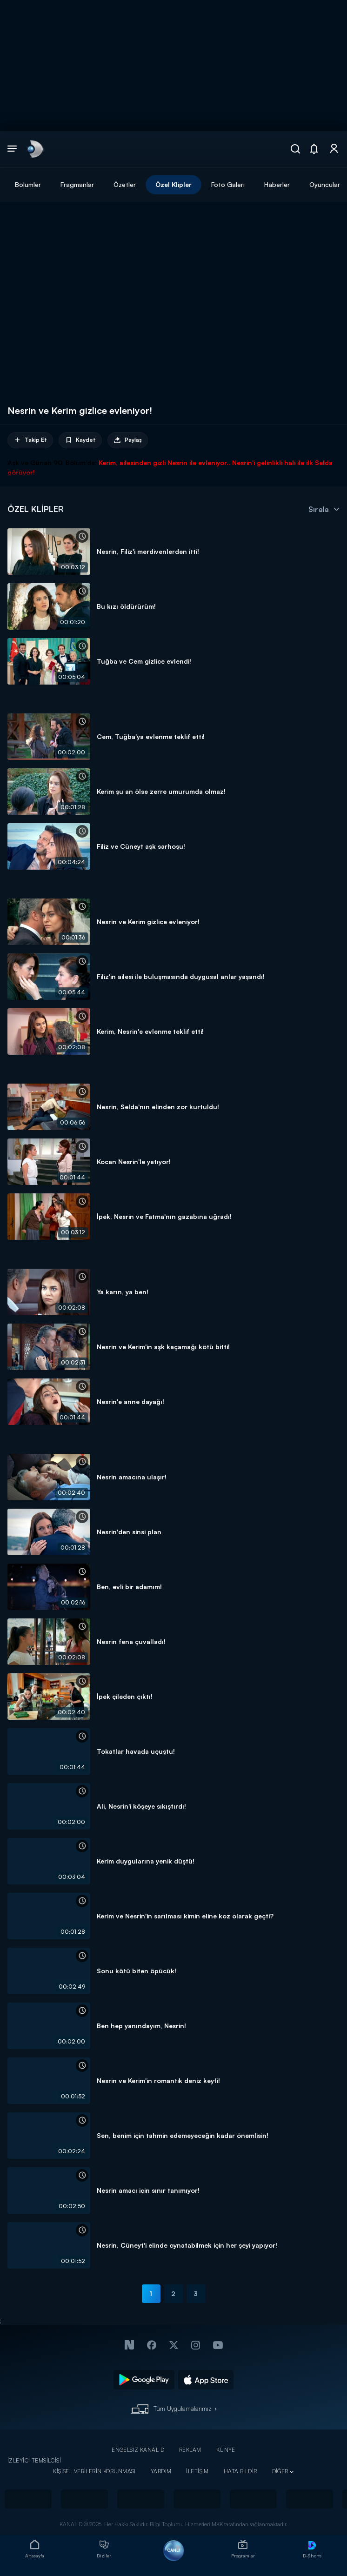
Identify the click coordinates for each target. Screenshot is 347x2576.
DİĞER (280, 2471)
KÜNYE (225, 2449)
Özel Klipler (173, 184)
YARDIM (161, 2471)
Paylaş (127, 440)
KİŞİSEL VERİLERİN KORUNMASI (94, 2471)
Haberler (277, 184)
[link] (34, 148)
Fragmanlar (77, 184)
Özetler (124, 184)
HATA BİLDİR (240, 2471)
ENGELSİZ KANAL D (138, 2449)
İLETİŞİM (197, 2471)
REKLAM (190, 2449)
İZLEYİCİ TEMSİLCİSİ (34, 2460)
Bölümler (28, 184)
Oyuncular (324, 184)
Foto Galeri (228, 184)
